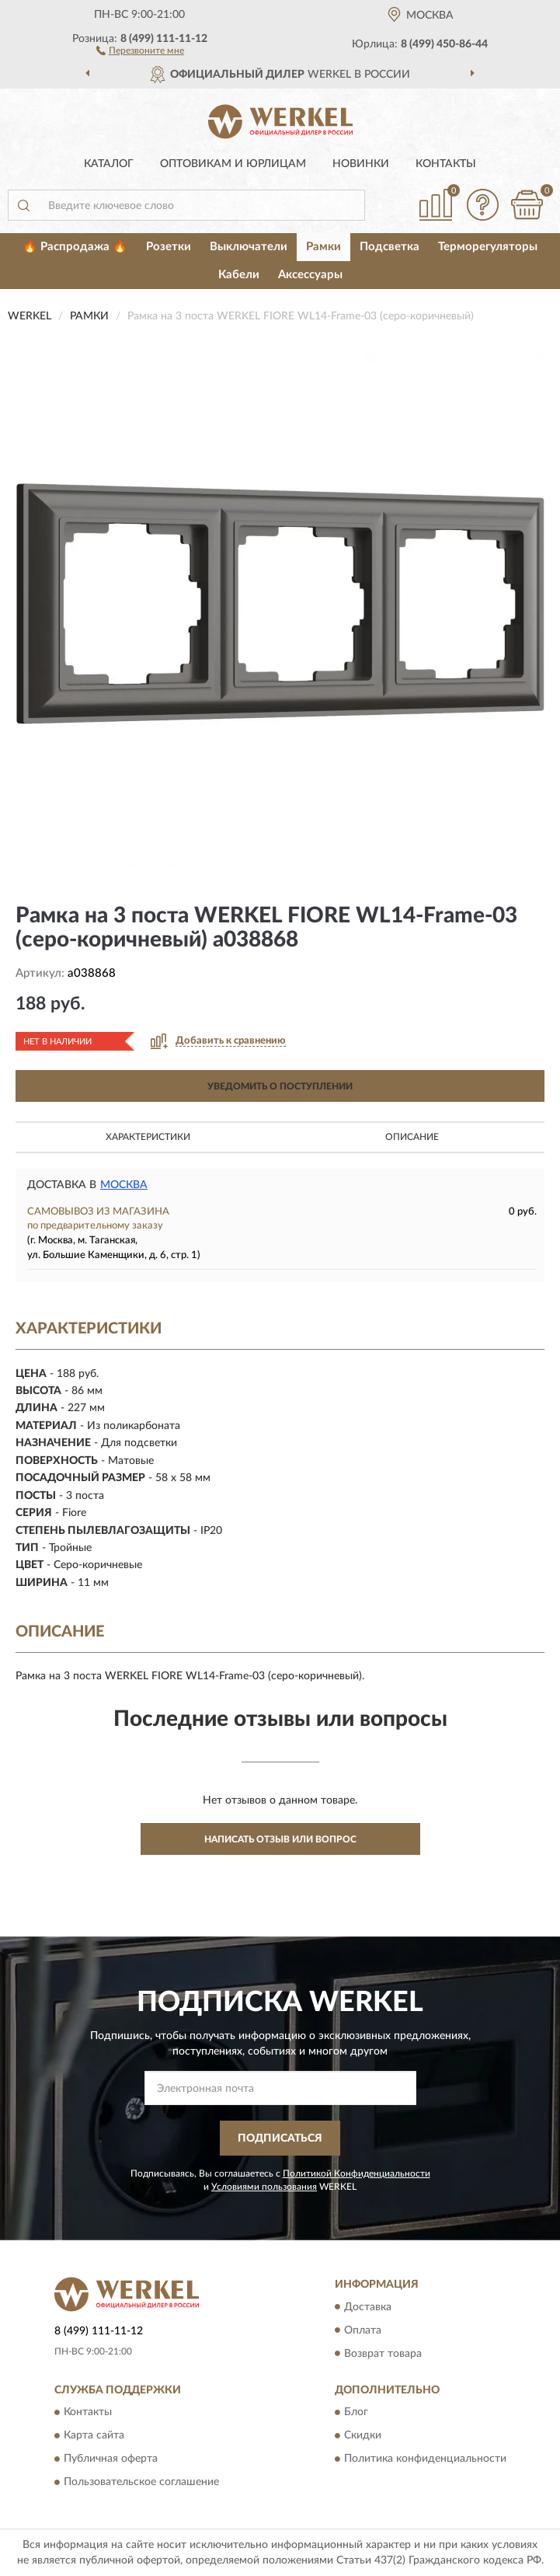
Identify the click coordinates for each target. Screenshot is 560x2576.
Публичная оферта (111, 2458)
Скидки (362, 2435)
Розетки (168, 247)
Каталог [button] (109, 164)
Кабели (238, 275)
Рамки (323, 247)
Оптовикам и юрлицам (233, 164)
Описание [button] (412, 1137)
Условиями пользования (264, 2186)
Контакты (446, 164)
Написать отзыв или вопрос (280, 1839)
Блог (356, 2412)
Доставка (367, 2307)
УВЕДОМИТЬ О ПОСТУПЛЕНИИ (280, 1086)
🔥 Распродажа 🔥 (75, 247)
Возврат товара (383, 2353)
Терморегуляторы (487, 247)
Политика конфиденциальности (425, 2458)
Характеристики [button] (148, 1137)
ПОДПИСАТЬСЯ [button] (280, 2138)
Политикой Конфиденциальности (356, 2173)
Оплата (362, 2330)
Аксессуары (310, 275)
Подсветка (389, 247)
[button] (140, 49)
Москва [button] (124, 1185)
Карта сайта (94, 2435)
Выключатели (248, 247)
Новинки (360, 164)
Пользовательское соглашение (141, 2482)
